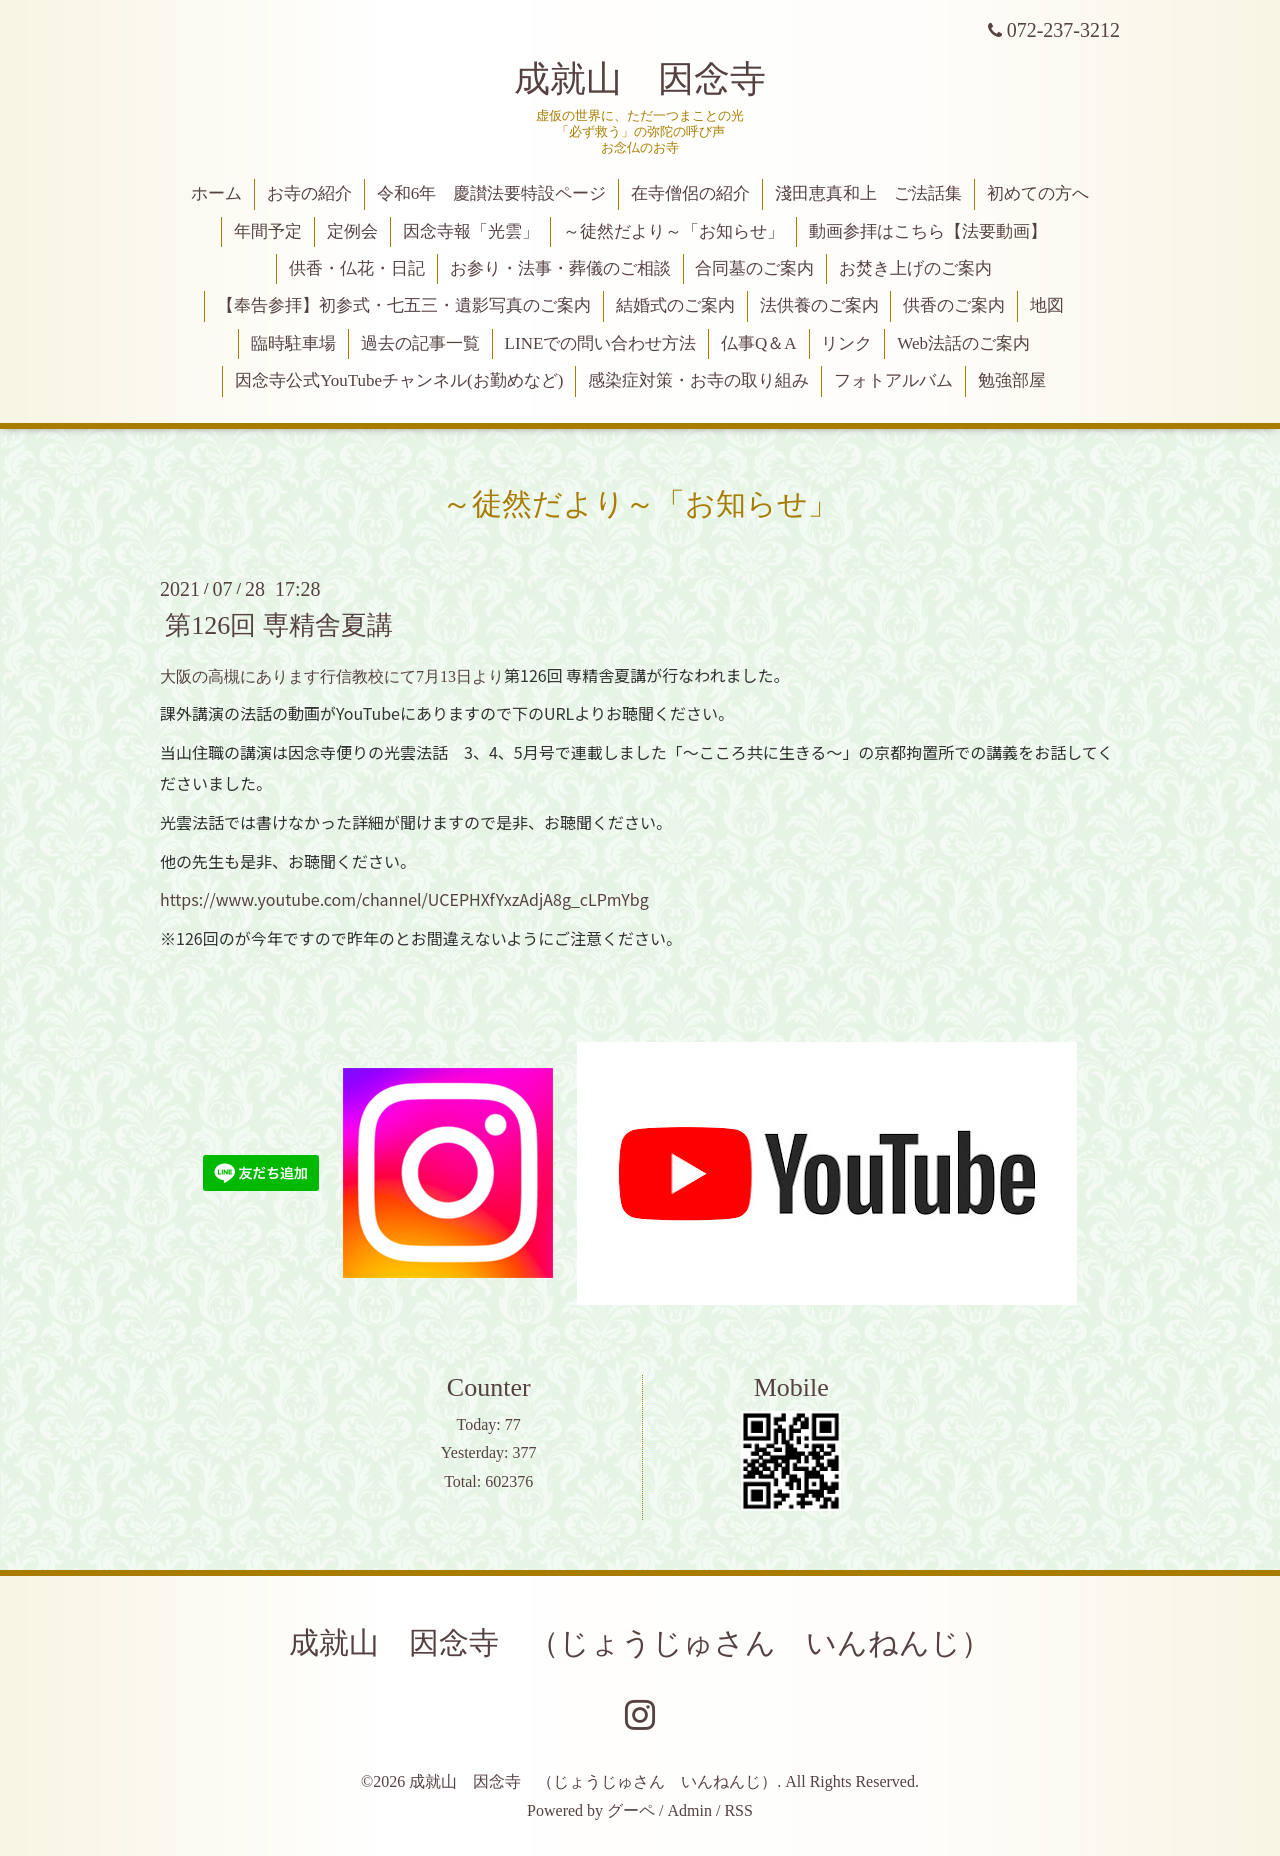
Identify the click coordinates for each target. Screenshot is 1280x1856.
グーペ (631, 1810)
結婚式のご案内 (675, 305)
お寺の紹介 (309, 193)
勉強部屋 (1012, 380)
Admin (690, 1810)
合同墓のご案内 (754, 268)
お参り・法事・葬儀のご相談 (560, 268)
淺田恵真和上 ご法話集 (868, 193)
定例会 (352, 231)
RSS (738, 1810)
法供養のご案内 (819, 305)
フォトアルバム (893, 380)
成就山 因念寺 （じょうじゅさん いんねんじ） (640, 1642)
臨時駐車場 (293, 343)
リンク (846, 343)
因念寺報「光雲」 (471, 231)
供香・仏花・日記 (357, 268)
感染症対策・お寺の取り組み (698, 380)
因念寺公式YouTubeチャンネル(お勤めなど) (399, 380)
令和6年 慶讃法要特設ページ (492, 193)
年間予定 (268, 231)
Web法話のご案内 (963, 343)
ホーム (216, 193)
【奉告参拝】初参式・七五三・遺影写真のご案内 (404, 305)
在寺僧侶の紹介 (690, 193)
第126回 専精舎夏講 (279, 624)
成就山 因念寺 (640, 79)
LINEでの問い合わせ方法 (601, 343)
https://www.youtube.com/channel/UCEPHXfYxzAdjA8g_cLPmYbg (404, 899)
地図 (1047, 305)
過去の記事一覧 (420, 343)
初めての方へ (1038, 193)
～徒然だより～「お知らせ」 (673, 231)
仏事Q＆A (759, 343)
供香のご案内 (954, 305)
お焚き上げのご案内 (915, 268)
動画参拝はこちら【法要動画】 (928, 231)
